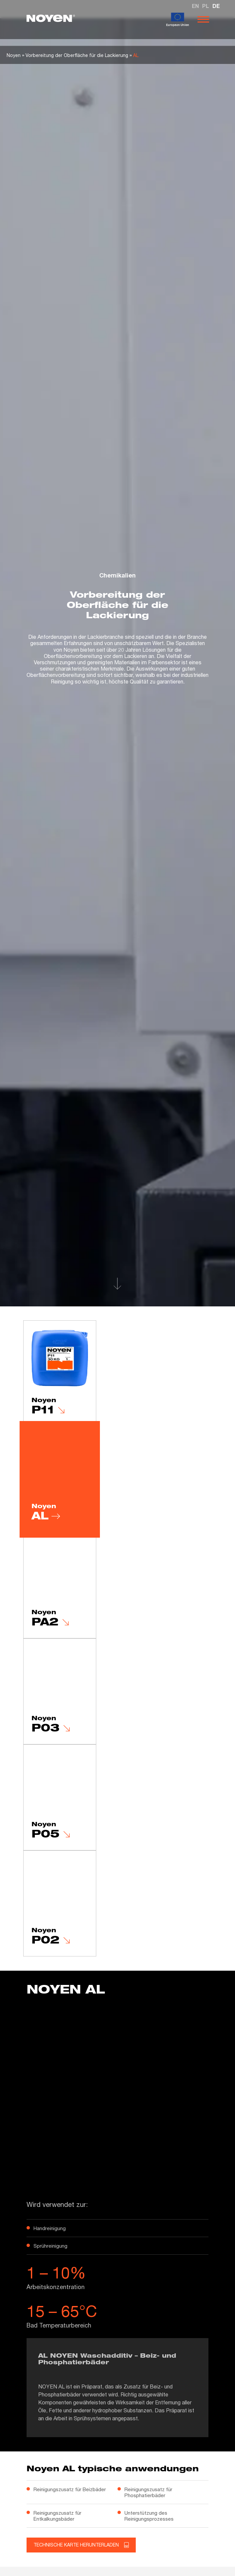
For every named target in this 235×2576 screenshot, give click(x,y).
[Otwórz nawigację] (203, 19)
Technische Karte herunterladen (81, 2545)
